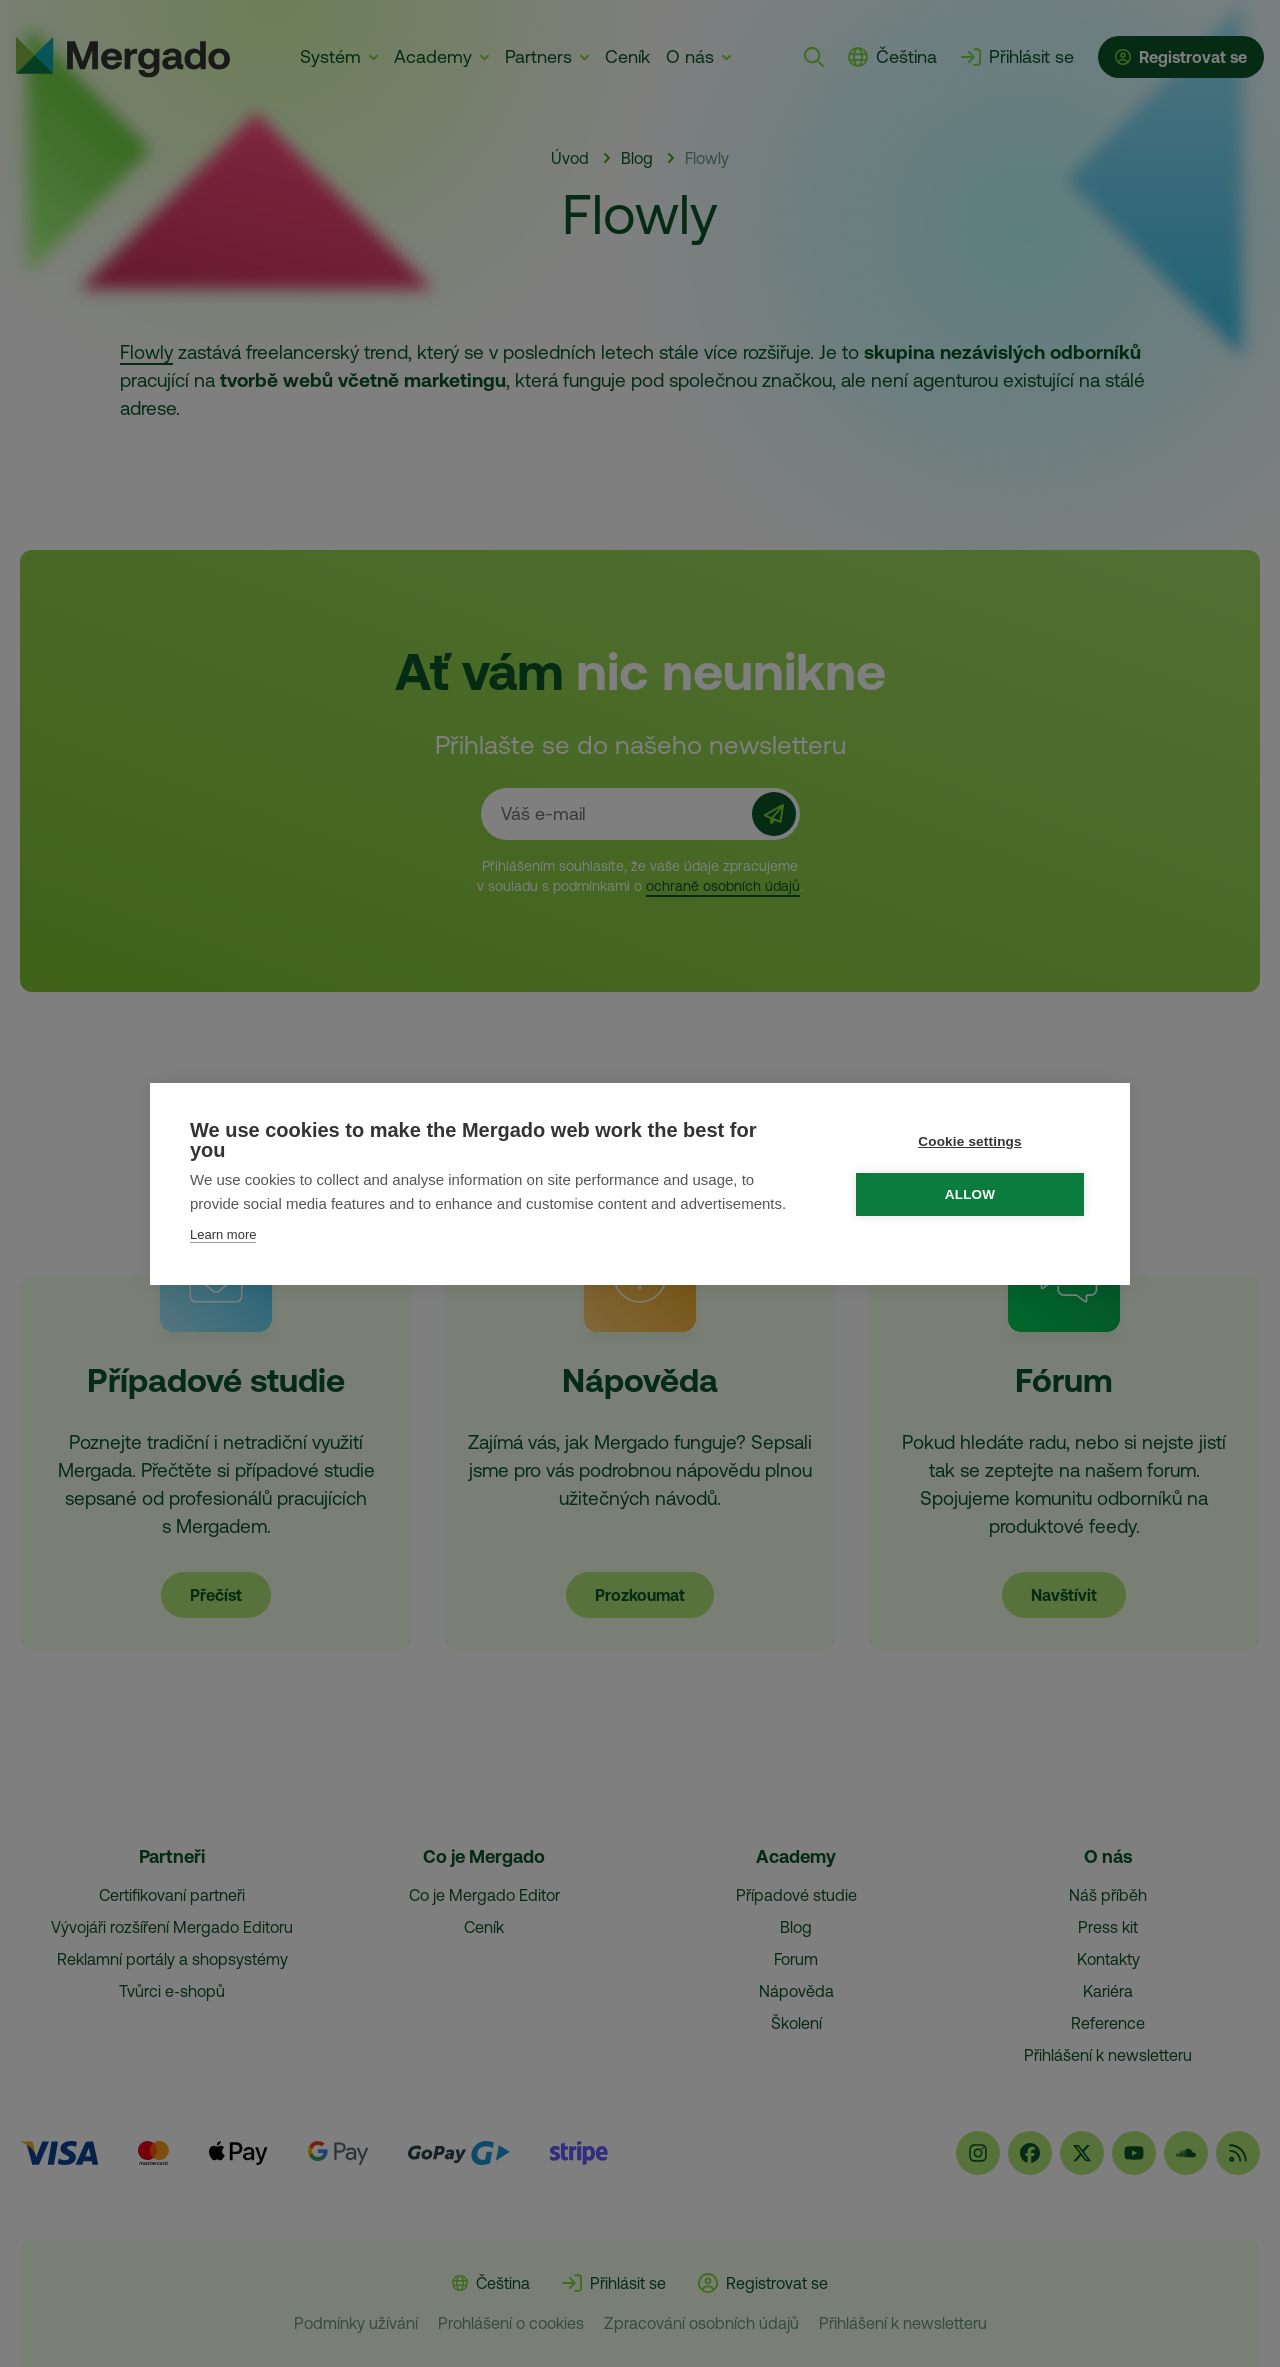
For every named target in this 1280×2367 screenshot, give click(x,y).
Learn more (223, 1234)
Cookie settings (971, 1141)
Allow (971, 1194)
